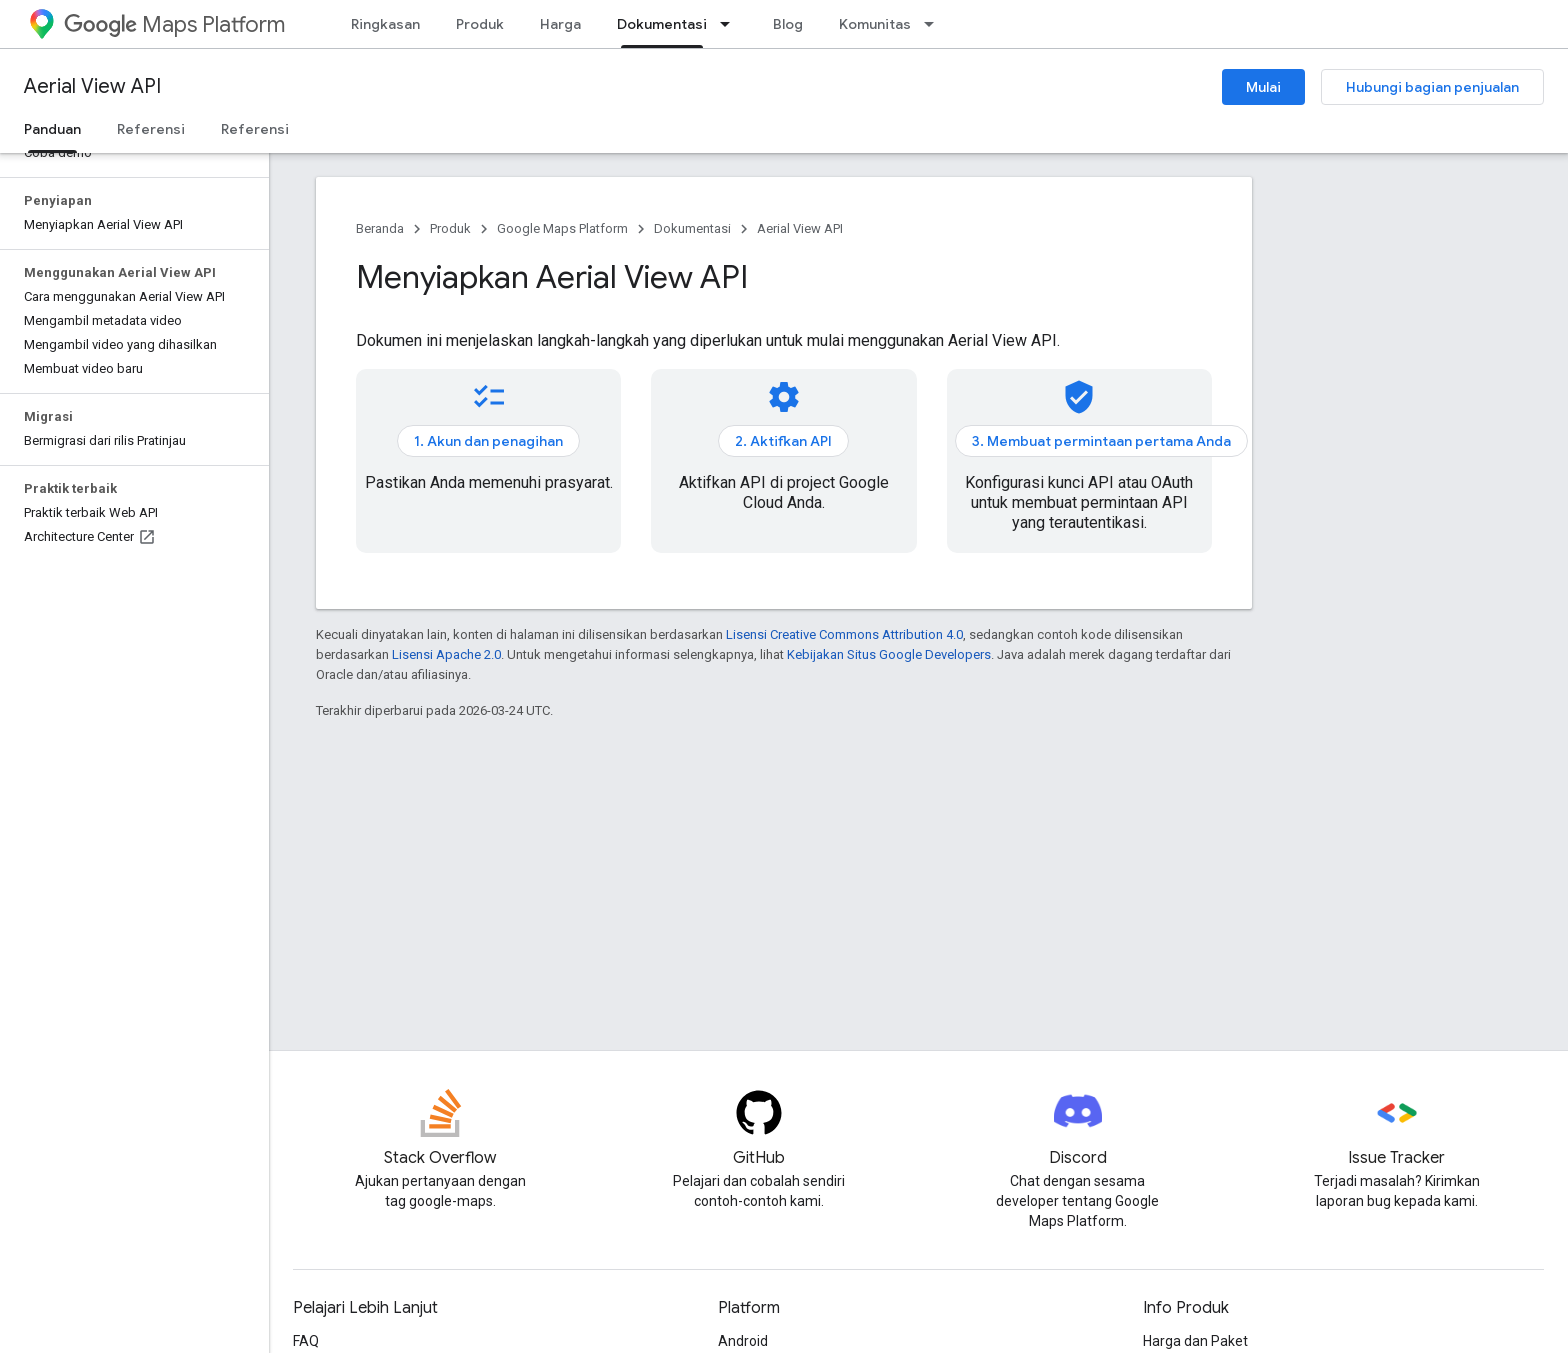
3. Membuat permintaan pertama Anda (1101, 441)
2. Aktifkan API (783, 441)
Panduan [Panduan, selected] (52, 129)
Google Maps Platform (562, 228)
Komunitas (875, 24)
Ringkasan (385, 24)
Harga (560, 24)
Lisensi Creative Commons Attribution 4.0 (844, 634)
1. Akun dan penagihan (488, 441)
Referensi (151, 129)
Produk (480, 24)
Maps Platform (174, 24)
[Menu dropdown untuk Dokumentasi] (731, 24)
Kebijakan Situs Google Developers (889, 654)
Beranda (380, 228)
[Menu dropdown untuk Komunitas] (935, 24)
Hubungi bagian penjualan (1432, 87)
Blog (788, 24)
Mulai (1263, 87)
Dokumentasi (692, 228)
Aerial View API (92, 86)
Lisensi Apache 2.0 (446, 654)
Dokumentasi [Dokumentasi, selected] (662, 24)
